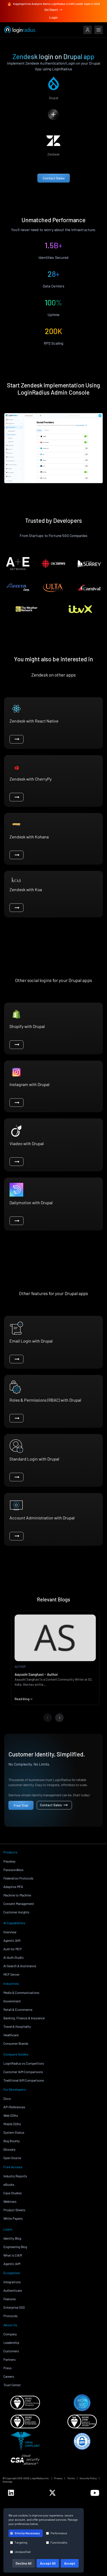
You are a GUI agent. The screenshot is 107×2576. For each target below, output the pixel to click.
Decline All (24, 2563)
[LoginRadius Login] (87, 30)
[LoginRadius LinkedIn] (11, 2492)
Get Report (53, 10)
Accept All (48, 2563)
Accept (69, 2563)
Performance (56, 2533)
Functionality (56, 2542)
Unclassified (20, 2552)
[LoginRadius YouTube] (94, 2492)
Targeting (18, 2542)
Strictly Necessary (25, 2533)
